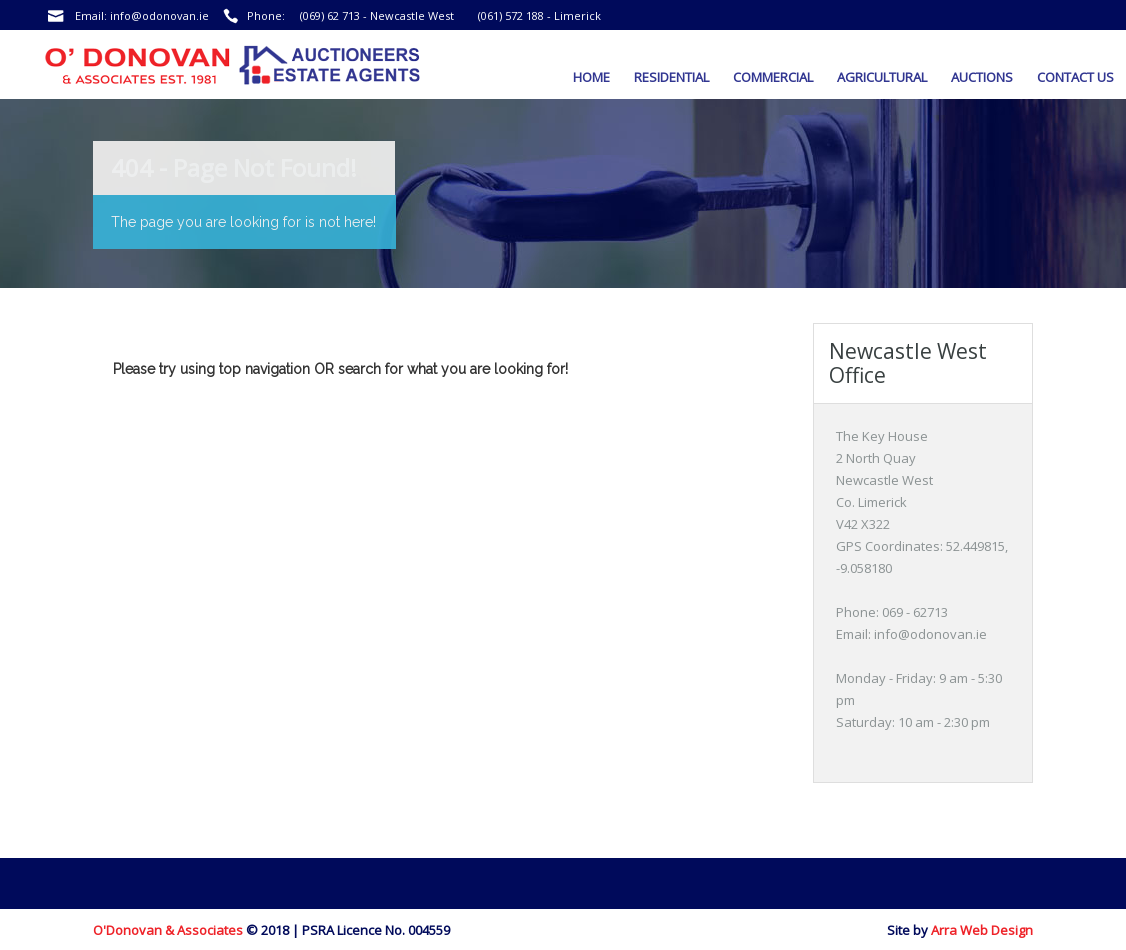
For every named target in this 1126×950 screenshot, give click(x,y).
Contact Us (1075, 77)
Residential (671, 77)
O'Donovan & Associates (168, 930)
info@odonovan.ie (159, 15)
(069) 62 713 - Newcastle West (377, 15)
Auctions (982, 77)
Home (591, 77)
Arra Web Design (982, 930)
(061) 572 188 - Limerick (539, 15)
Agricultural (882, 77)
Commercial (773, 77)
